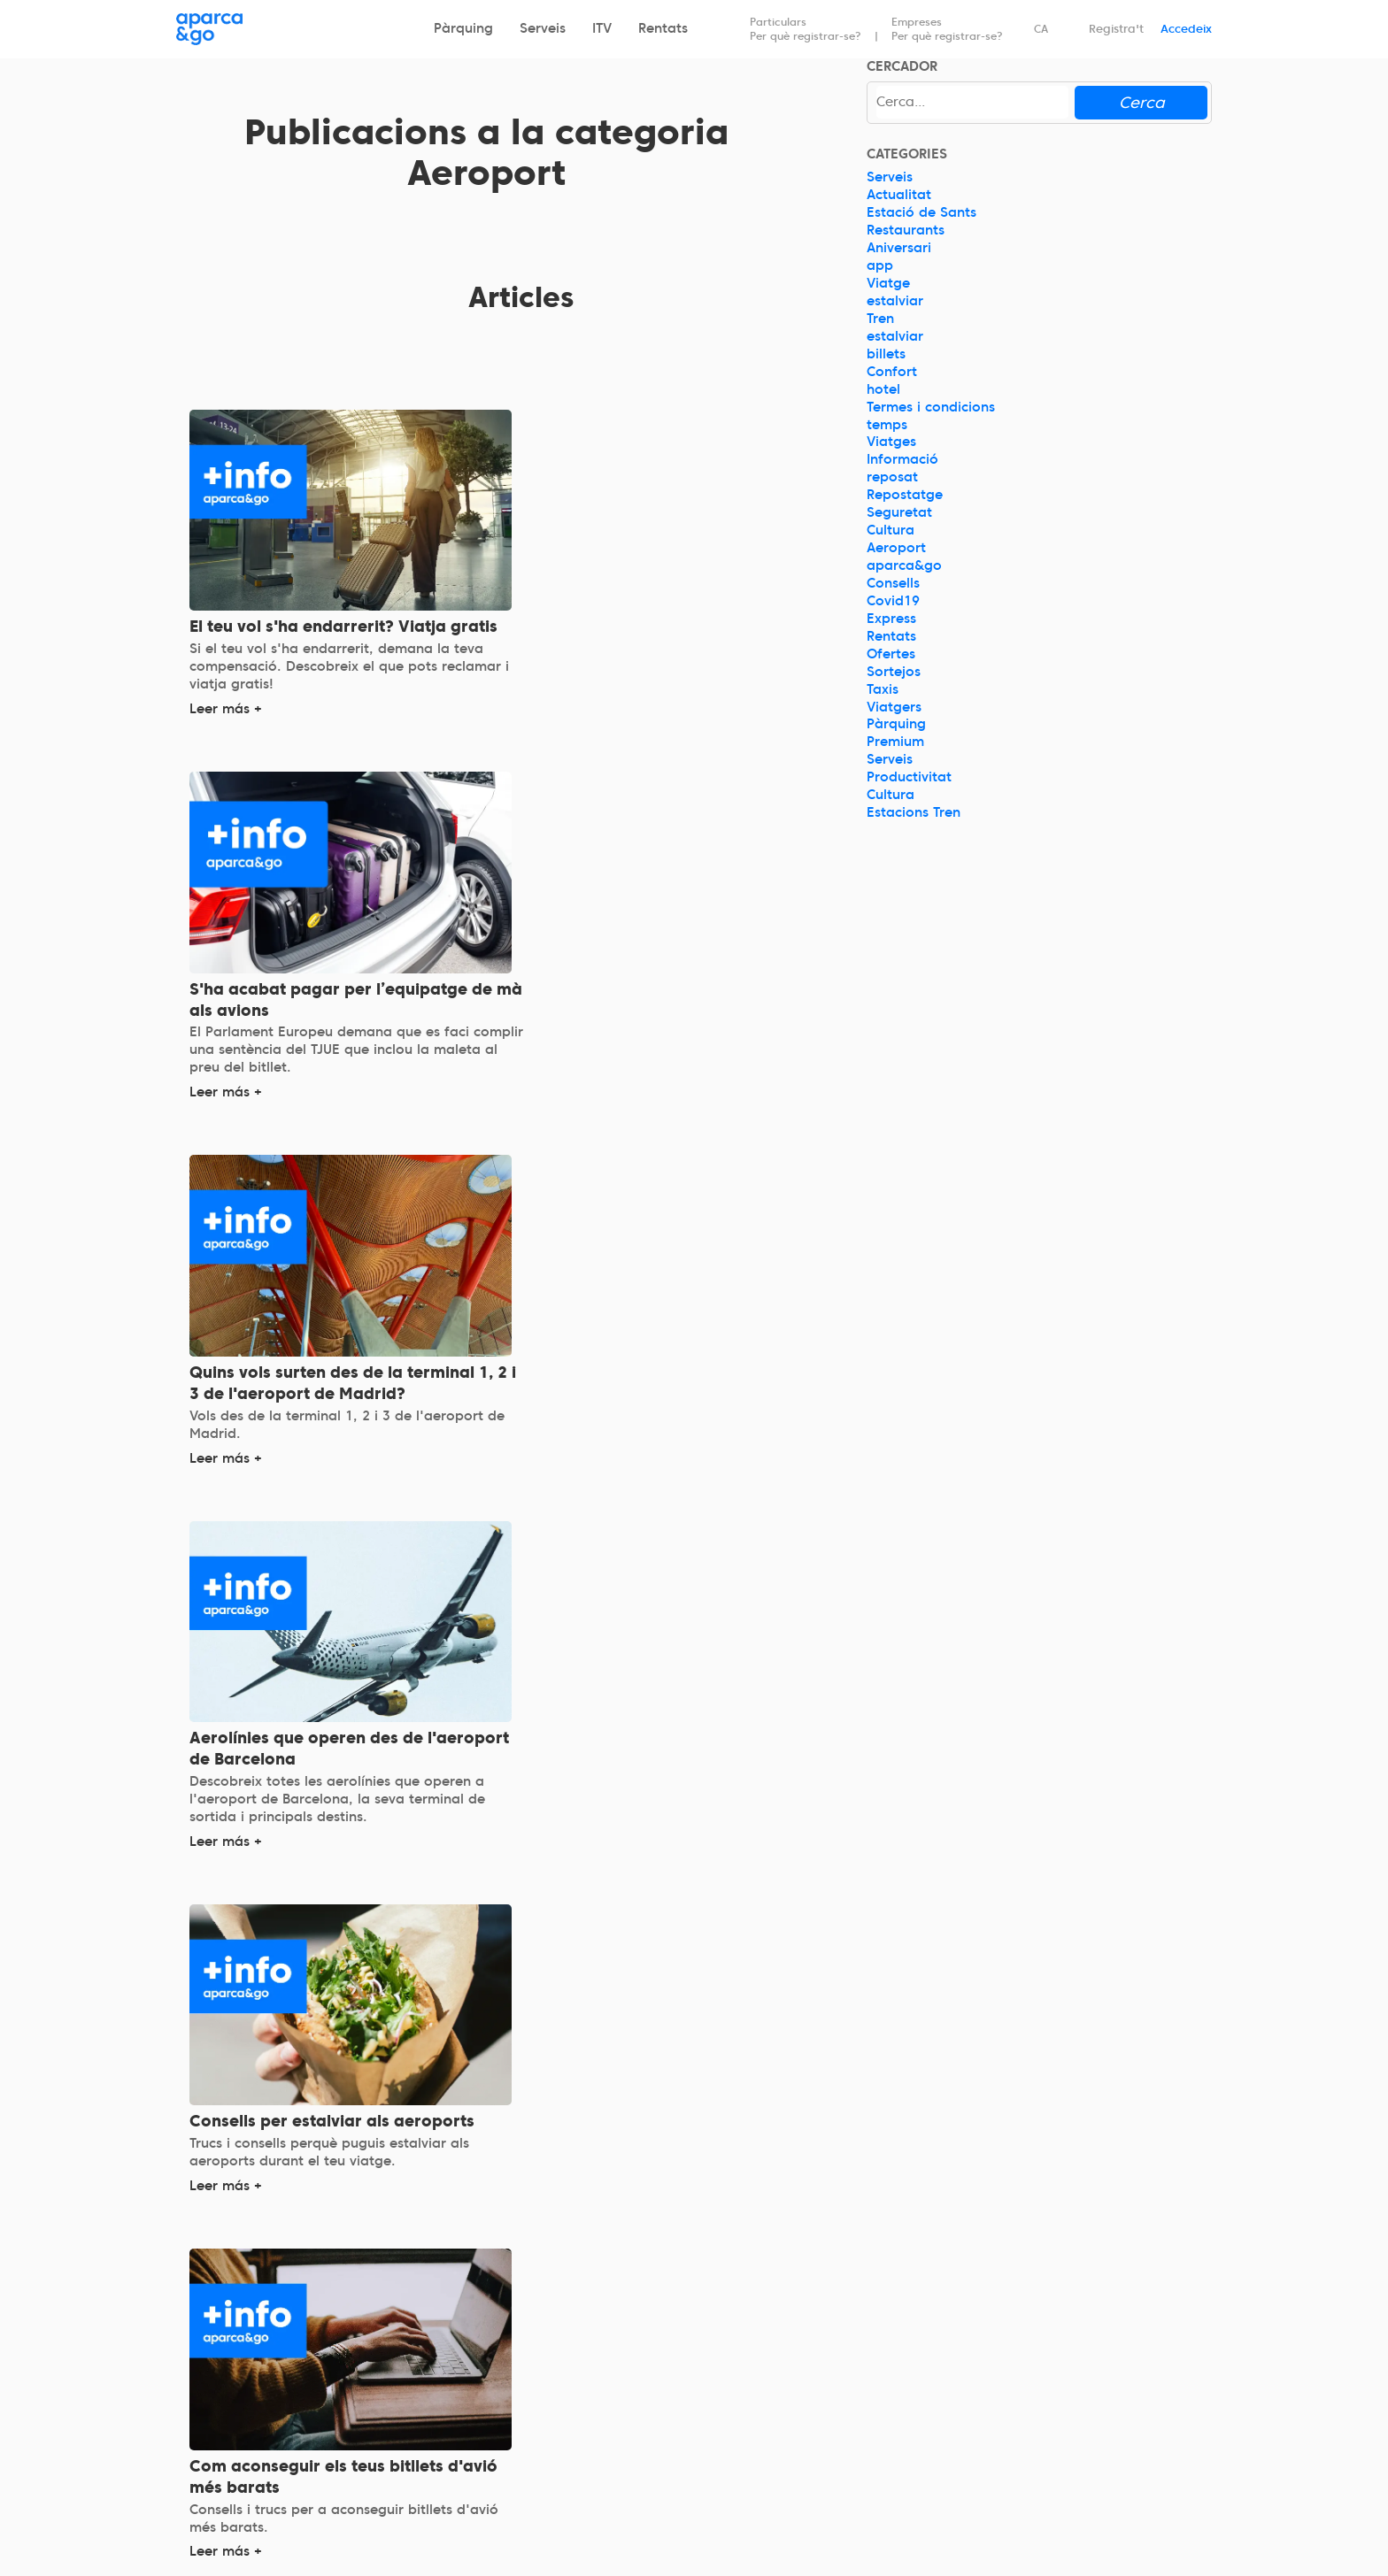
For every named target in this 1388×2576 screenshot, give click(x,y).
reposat (892, 478)
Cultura (890, 530)
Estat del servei (1023, 2428)
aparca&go (904, 565)
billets (886, 354)
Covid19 (893, 601)
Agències (736, 2431)
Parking (466, 2379)
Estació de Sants (921, 213)
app (880, 265)
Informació (902, 460)
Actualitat (899, 196)
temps (887, 425)
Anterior (396, 2214)
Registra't (1116, 28)
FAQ (986, 2403)
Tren (880, 319)
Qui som (203, 2379)
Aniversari (899, 248)
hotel (883, 389)
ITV (602, 28)
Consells (893, 583)
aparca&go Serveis (504, 2453)
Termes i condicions (931, 407)
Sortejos (894, 672)
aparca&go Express (506, 2403)
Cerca (1141, 102)
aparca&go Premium (510, 2428)
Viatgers (894, 707)
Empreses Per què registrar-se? (947, 28)
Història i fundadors (242, 2428)
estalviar (895, 301)
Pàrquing (463, 28)
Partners (734, 2406)
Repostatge (905, 496)
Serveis (543, 28)
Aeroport (896, 548)
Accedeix (1186, 28)
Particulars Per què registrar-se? (805, 28)
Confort (892, 372)
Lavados (469, 2503)
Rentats (663, 28)
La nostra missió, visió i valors (275, 2403)
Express (891, 619)
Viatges (891, 442)
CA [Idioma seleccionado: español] (1041, 28)
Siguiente (642, 2214)
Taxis (882, 689)
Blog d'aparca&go (1034, 2453)
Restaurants (906, 230)
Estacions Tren (913, 812)
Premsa (731, 2456)
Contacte (1003, 2379)
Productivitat (909, 778)
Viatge (888, 283)
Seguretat (899, 512)
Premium (895, 742)
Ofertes (891, 654)
